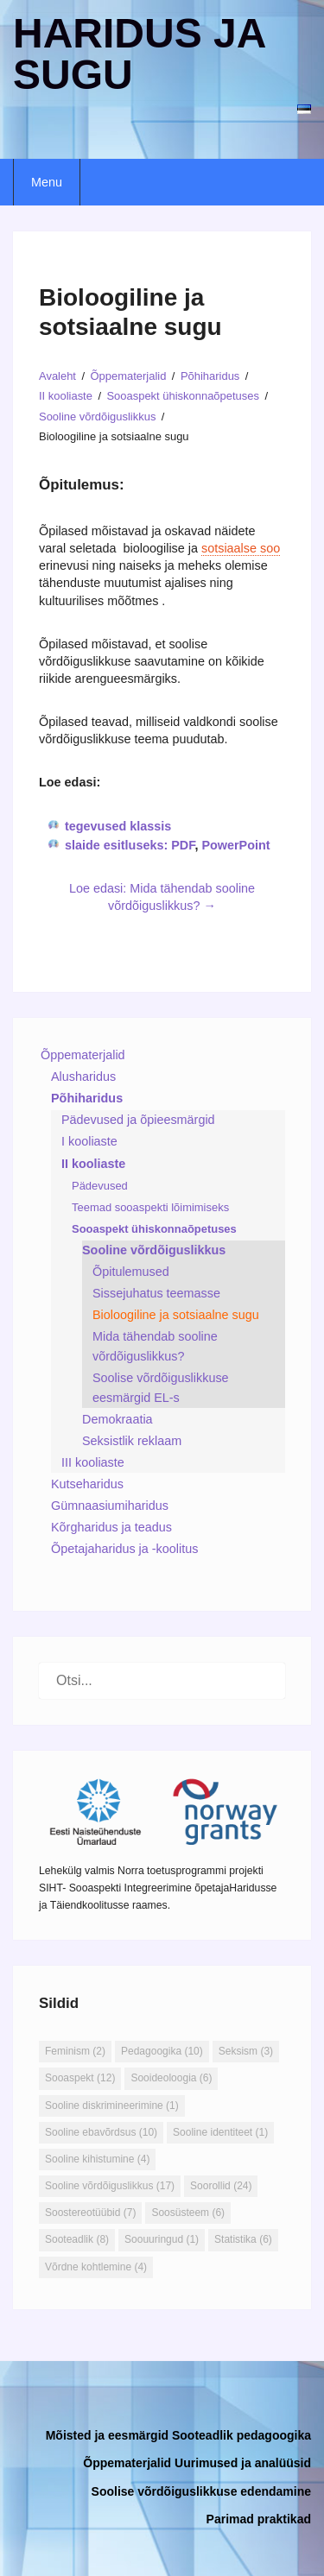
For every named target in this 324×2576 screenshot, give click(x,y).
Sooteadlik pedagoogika (241, 2435)
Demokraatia (117, 1419)
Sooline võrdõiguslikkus (154, 1250)
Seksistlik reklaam (131, 1441)
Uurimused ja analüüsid (243, 2463)
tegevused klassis (118, 826)
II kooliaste (93, 1164)
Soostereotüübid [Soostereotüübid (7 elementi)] (90, 2213)
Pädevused (100, 1185)
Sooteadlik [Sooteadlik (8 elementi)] (77, 2239)
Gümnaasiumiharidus (109, 1505)
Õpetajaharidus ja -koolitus (124, 1549)
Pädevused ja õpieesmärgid (138, 1120)
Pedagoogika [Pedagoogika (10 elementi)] (162, 2051)
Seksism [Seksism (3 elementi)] (246, 2051)
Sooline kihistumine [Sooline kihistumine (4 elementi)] (97, 2159)
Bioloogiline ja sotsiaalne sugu (175, 1315)
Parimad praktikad (258, 2519)
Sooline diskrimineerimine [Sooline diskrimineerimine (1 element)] (112, 2105)
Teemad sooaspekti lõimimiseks (150, 1207)
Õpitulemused (130, 1272)
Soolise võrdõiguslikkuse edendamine (201, 2491)
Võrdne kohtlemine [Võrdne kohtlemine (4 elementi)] (96, 2267)
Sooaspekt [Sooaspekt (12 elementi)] (80, 2078)
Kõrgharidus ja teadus (111, 1527)
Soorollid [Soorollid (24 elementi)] (220, 2186)
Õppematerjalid (83, 1055)
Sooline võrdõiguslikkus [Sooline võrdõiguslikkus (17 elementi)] (110, 2186)
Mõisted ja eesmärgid (107, 2435)
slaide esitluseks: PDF (129, 845)
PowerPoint (235, 845)
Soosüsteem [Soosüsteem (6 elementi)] (188, 2213)
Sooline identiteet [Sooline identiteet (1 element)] (220, 2132)
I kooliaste (89, 1141)
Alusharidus (83, 1076)
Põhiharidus (87, 1098)
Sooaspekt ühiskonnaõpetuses (154, 1228)
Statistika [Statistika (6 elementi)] (243, 2239)
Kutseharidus (87, 1484)
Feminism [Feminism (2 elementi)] (75, 2051)
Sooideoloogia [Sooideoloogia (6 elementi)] (171, 2078)
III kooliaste (92, 1462)
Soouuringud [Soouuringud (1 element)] (161, 2239)
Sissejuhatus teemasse (156, 1293)
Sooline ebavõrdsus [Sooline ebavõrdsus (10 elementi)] (101, 2132)
